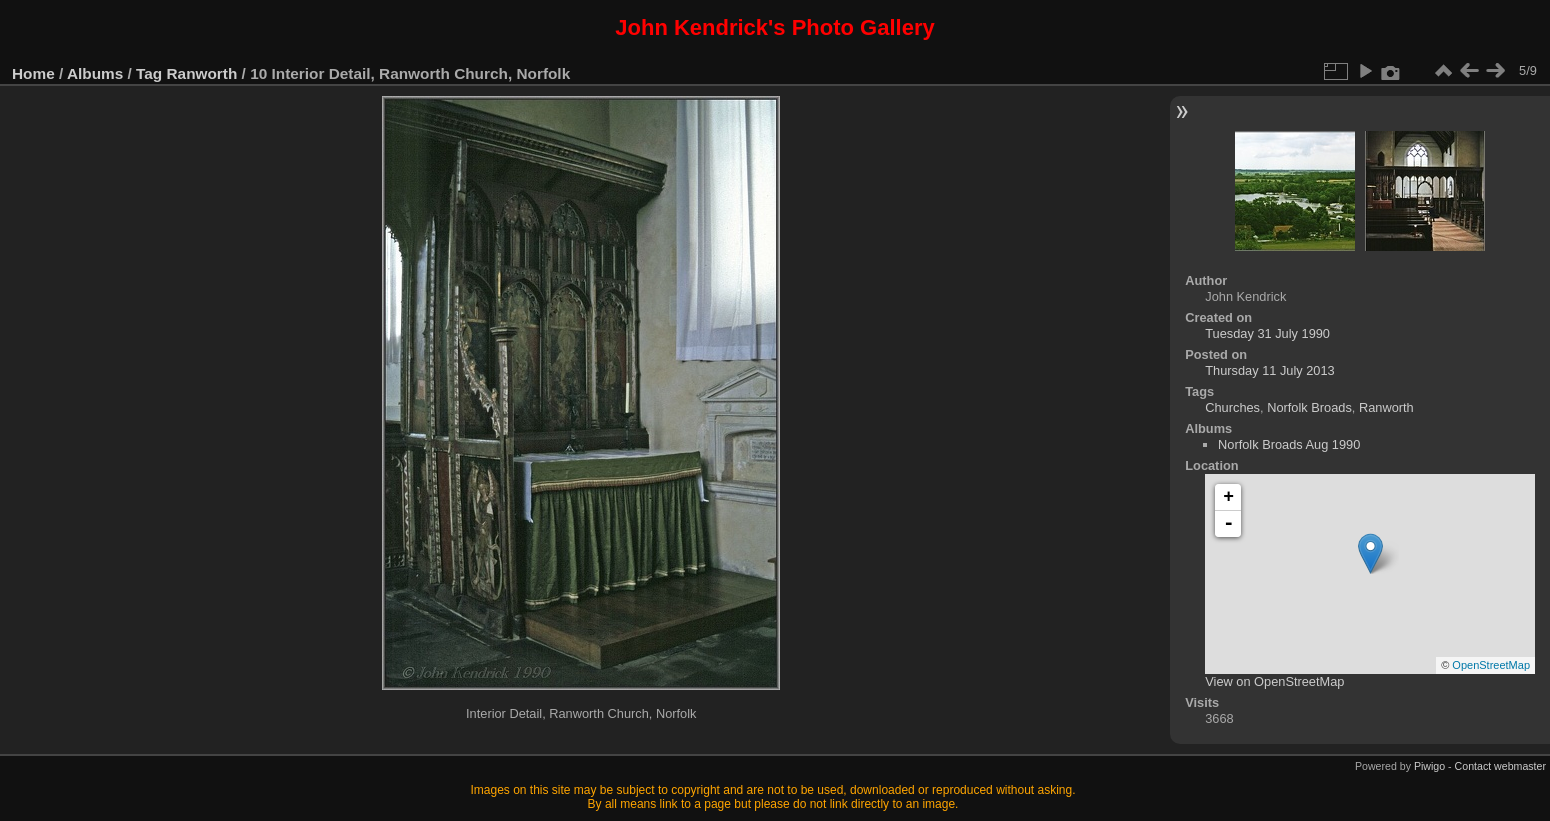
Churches (1232, 407)
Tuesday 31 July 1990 (1267, 333)
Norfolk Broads (1309, 407)
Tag (149, 73)
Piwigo (1429, 766)
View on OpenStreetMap (1274, 681)
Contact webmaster (1500, 766)
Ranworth (202, 73)
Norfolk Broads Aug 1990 (1289, 444)
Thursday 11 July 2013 (1269, 370)
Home (33, 73)
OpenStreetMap (1491, 665)
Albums (95, 73)
